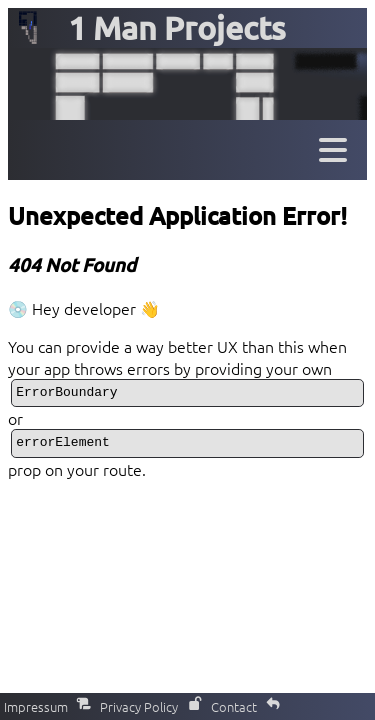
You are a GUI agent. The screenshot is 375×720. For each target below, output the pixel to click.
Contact (246, 706)
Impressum (48, 706)
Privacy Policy (151, 706)
